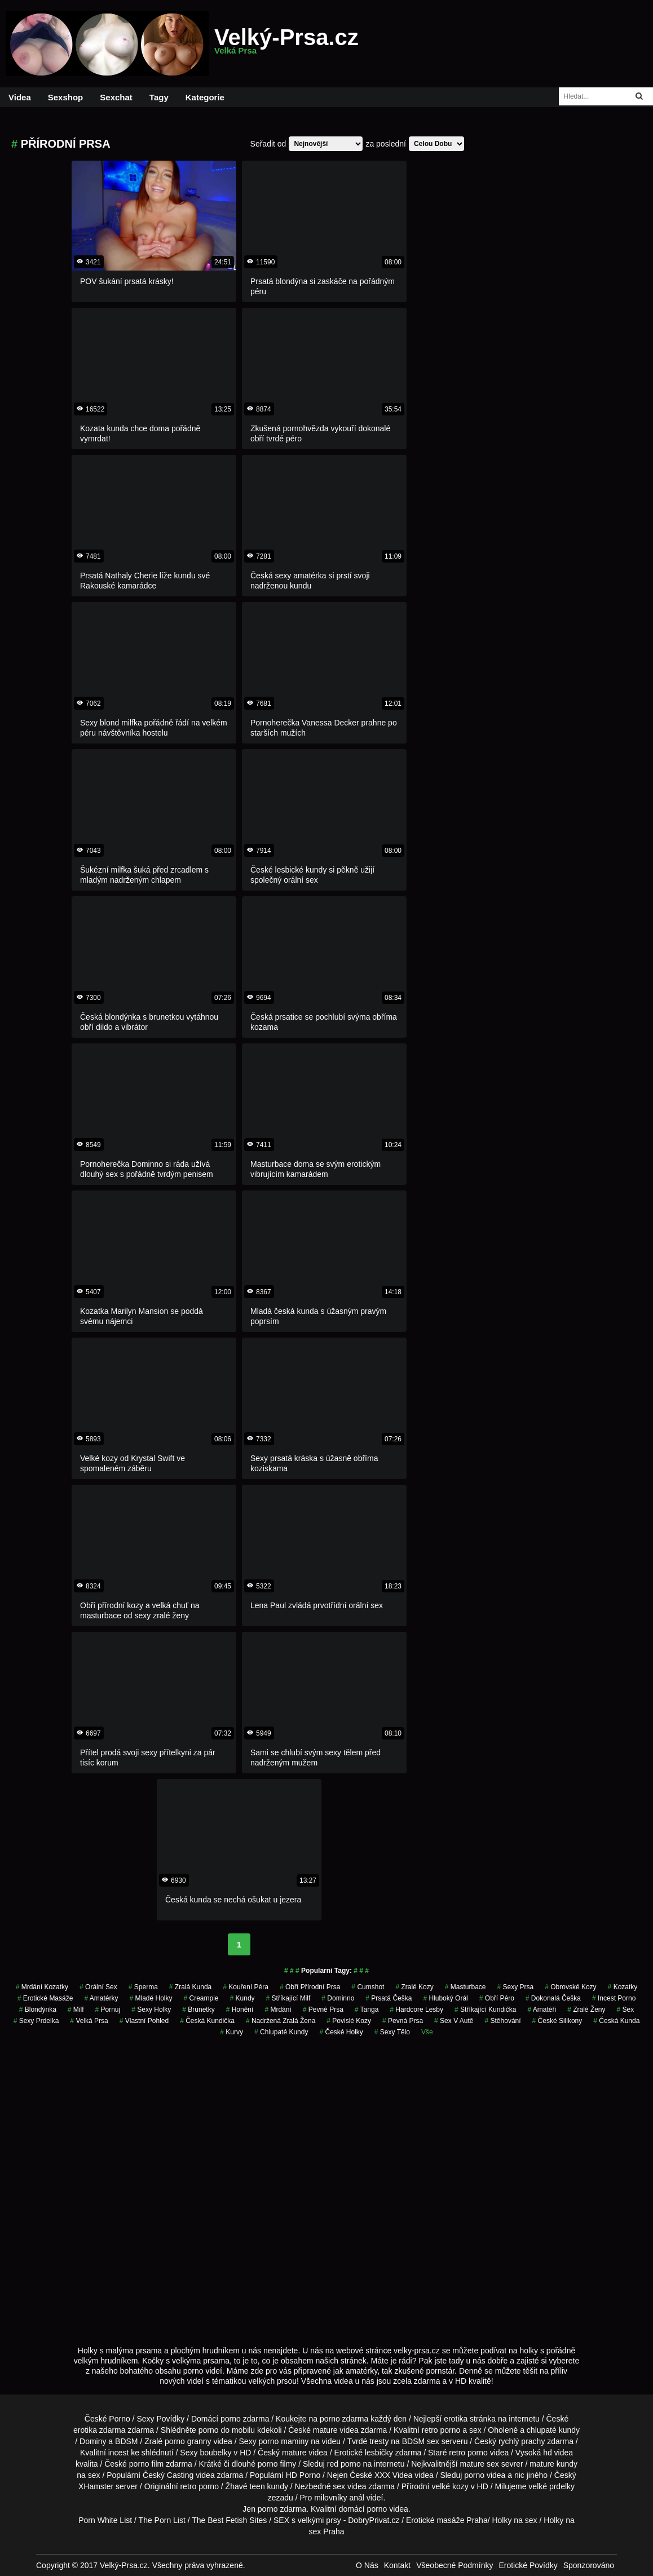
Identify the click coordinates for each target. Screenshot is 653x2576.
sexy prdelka (36, 2021)
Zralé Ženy (586, 2009)
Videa (19, 97)
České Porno (107, 2418)
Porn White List (105, 2520)
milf (76, 2009)
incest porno (614, 1998)
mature (325, 2430)
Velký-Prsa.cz (286, 44)
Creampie (201, 1998)
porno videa (484, 2475)
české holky (341, 2032)
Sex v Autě (453, 2021)
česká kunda (616, 2021)
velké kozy (449, 2486)
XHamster (95, 2486)
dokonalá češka (553, 1998)
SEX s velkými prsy (307, 2520)
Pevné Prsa (323, 2009)
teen (256, 2486)
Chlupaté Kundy (281, 2032)
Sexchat (116, 97)
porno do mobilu (226, 2430)
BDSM (126, 2441)
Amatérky (101, 1998)
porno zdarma (344, 2418)
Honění (240, 2009)
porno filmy (277, 2463)
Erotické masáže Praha (447, 2520)
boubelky (215, 2452)
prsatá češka (388, 1998)
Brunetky (198, 2009)
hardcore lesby (416, 2009)
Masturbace (465, 1987)
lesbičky (379, 2452)
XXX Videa (393, 2475)
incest (118, 2452)
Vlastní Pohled (144, 2021)
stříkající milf (288, 1998)
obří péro (496, 1998)
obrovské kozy (570, 1987)
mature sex (479, 2463)
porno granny (188, 2441)
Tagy (159, 97)
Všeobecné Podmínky (454, 2565)
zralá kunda (190, 1987)
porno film (146, 2463)
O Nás (367, 2565)
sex (625, 2009)
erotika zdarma (99, 2430)
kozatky (623, 1987)
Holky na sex (514, 2520)
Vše (427, 2032)
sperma (143, 1987)
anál (356, 2497)
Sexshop (65, 97)
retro (188, 2486)
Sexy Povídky (160, 2418)
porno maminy (284, 2441)
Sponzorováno (588, 2565)
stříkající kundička (485, 2009)
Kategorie (205, 97)
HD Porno (303, 2475)
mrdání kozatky (42, 1987)
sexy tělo (392, 2032)
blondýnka (37, 2009)
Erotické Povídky (527, 2565)
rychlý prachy (521, 2441)
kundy (242, 1998)
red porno (344, 2463)
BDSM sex (420, 2441)
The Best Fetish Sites (229, 2520)
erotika (455, 2418)
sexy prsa (515, 1987)
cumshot (367, 1987)
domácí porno (363, 2508)
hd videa (558, 2452)
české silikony (557, 2021)
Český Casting (168, 2475)
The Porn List (162, 2520)
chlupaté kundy (553, 2430)
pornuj (108, 2009)
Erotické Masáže (45, 1998)
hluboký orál (445, 1998)
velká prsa (89, 2021)
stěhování (503, 2021)
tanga (367, 2009)
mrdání (277, 2009)
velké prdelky (551, 2486)
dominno (337, 1998)
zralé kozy (414, 1987)
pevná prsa (402, 2021)
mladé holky (150, 1998)
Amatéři (541, 2009)
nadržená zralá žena (280, 2021)
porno (230, 2418)
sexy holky (151, 2009)
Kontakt (397, 2565)
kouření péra (245, 1987)
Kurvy (231, 2032)
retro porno (441, 2430)
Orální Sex (98, 1987)
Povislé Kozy (348, 2021)
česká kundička (207, 2021)
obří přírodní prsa (310, 1987)
